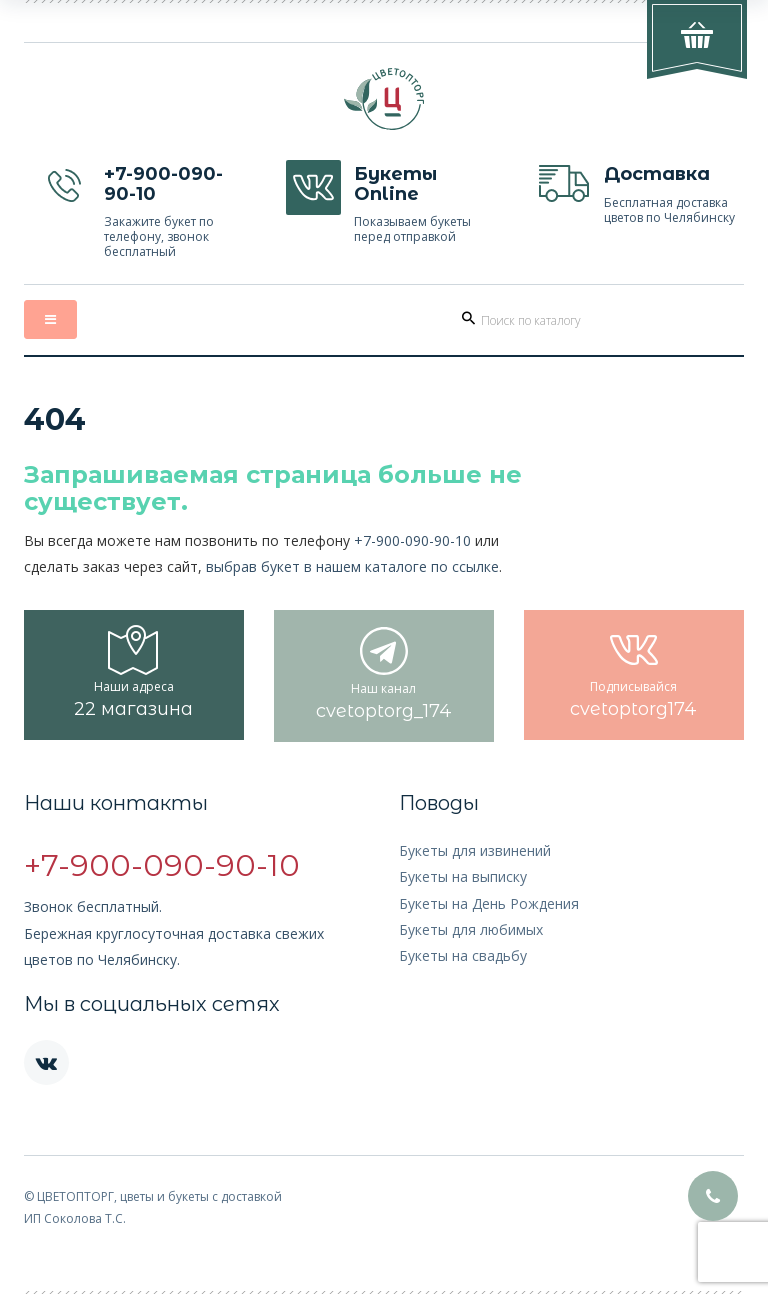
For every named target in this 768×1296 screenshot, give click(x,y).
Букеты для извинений (475, 850)
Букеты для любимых (471, 929)
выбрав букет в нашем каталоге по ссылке (352, 566)
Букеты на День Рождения (489, 903)
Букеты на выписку (463, 876)
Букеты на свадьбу (463, 955)
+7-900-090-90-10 (412, 540)
